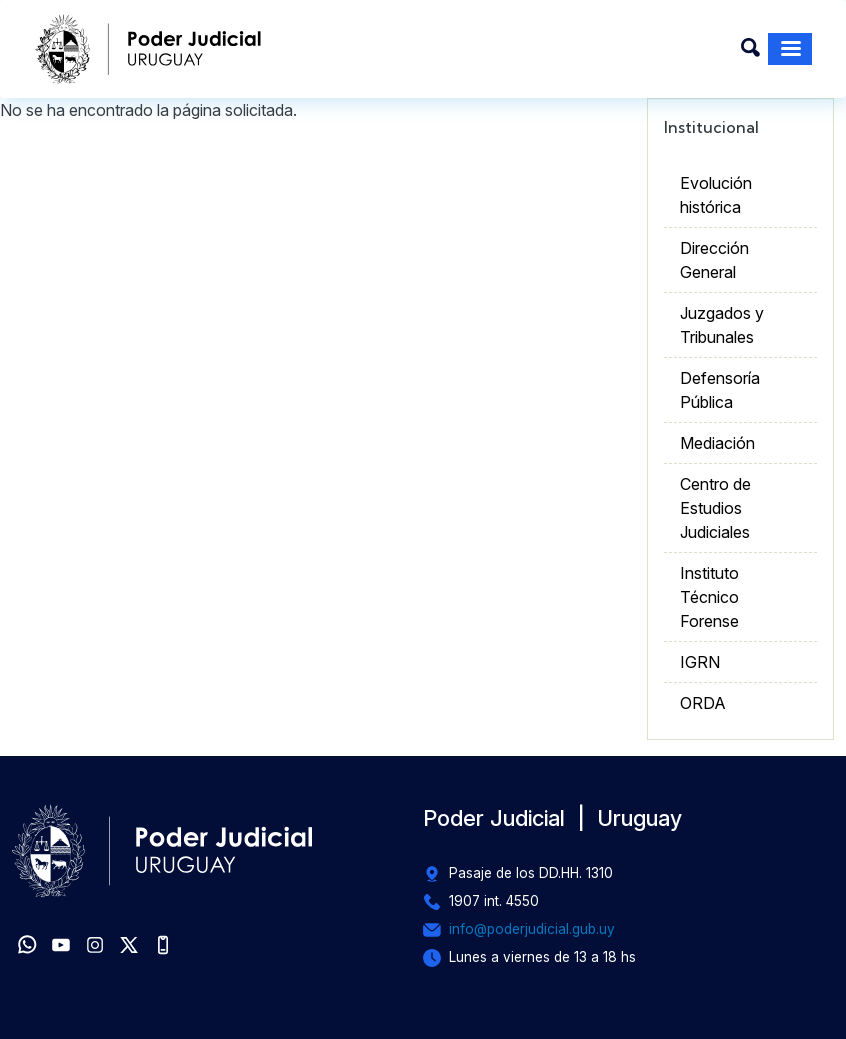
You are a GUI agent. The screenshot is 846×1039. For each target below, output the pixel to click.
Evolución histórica (716, 195)
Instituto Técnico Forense (709, 597)
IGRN (700, 662)
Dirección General (714, 260)
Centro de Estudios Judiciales (715, 508)
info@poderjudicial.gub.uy (532, 929)
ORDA (703, 703)
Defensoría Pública (720, 390)
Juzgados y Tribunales (722, 325)
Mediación (717, 443)
